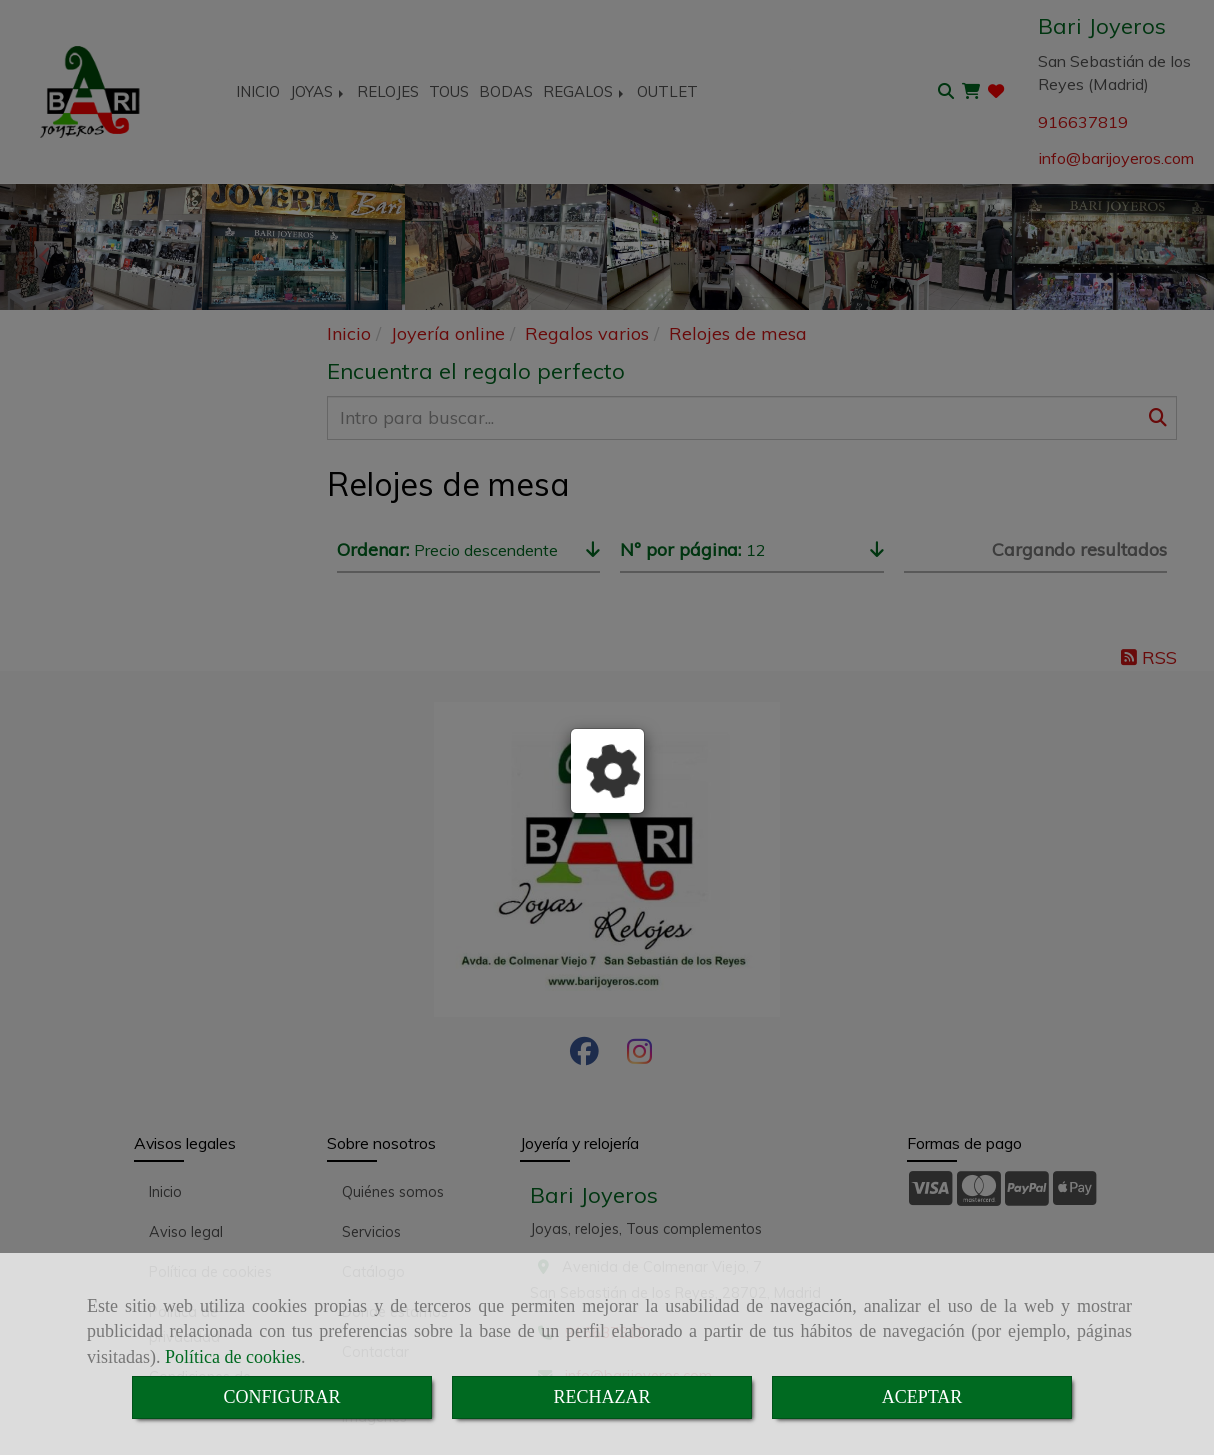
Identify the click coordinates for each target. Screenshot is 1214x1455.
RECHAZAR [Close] (601, 1397)
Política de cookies (233, 1357)
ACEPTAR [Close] (922, 1397)
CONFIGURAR (281, 1397)
